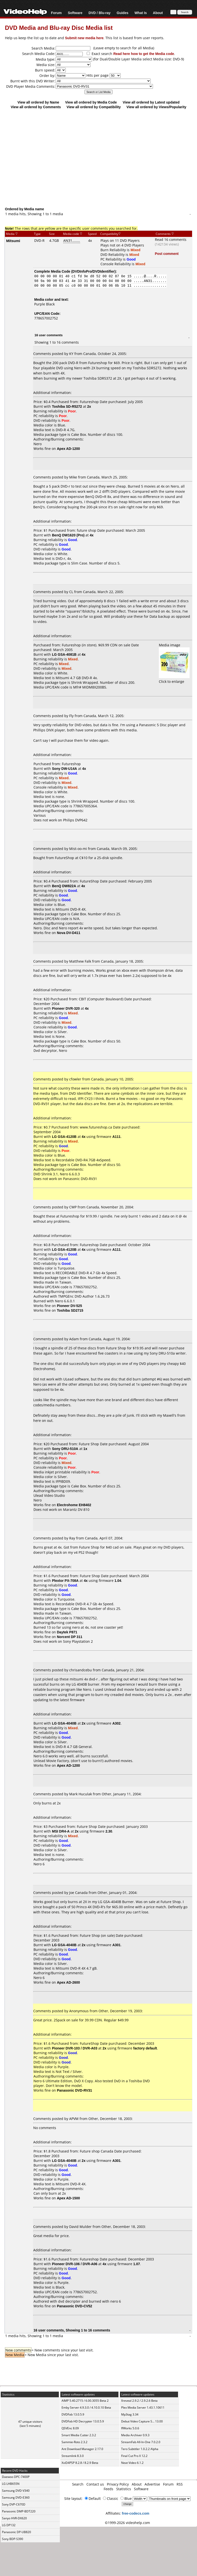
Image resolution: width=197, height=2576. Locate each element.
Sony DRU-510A (65, 1448)
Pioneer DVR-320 (66, 1008)
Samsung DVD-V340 (16, 2490)
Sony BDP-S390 (12, 2539)
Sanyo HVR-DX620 (14, 2518)
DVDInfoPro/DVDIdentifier (93, 271)
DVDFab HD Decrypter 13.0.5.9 (83, 2421)
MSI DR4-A (61, 1831)
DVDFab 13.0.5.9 (73, 2414)
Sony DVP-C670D (13, 2504)
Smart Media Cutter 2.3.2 (79, 2435)
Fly (71, 715)
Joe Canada (78, 1892)
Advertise (152, 2484)
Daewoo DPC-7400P (16, 2477)
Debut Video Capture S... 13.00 (142, 2421)
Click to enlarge (174, 679)
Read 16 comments (170, 239)
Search (77, 2484)
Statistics (123, 2489)
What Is (140, 12)
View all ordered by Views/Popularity (156, 107)
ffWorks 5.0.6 (130, 2428)
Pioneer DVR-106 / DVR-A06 (74, 2263)
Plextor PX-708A (65, 1580)
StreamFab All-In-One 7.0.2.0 (140, 2442)
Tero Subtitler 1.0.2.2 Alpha (139, 2449)
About (158, 12)
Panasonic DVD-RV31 (80, 1178)
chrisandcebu (80, 1670)
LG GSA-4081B (64, 654)
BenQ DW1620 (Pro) (68, 535)
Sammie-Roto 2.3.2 (74, 2442)
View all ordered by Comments (36, 107)
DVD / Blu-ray (99, 12)
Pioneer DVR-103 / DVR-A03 (74, 2048)
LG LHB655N (10, 2484)
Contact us (95, 2484)
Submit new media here (84, 37)
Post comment (167, 253)
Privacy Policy (118, 2484)
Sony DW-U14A (64, 768)
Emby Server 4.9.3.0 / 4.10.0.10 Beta (86, 2407)
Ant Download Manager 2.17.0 (82, 2449)
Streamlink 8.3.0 (73, 2456)
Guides (122, 12)
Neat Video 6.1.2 (132, 2463)
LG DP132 (9, 2525)
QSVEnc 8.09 (70, 2428)
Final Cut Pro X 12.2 (134, 2456)
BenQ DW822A (64, 885)
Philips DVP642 (75, 820)
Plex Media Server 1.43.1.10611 (142, 2407)
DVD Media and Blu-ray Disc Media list (59, 27)
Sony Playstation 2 (78, 1641)
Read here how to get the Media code (143, 53)
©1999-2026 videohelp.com (127, 2522)
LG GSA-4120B (64, 1136)
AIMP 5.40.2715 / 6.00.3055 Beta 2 (85, 2401)
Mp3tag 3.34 (129, 2414)
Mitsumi (13, 240)
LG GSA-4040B (64, 1723)
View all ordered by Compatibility (93, 107)
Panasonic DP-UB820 (16, 2532)
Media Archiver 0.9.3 (135, 2435)
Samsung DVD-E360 (16, 2497)
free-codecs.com (135, 2513)
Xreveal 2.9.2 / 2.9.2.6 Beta (139, 2401)
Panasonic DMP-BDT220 (18, 2511)
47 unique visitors (30, 2421)
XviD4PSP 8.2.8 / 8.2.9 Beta (80, 2463)
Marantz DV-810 (76, 1509)
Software (75, 12)
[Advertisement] (98, 166)
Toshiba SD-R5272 (67, 406)
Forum (56, 12)
